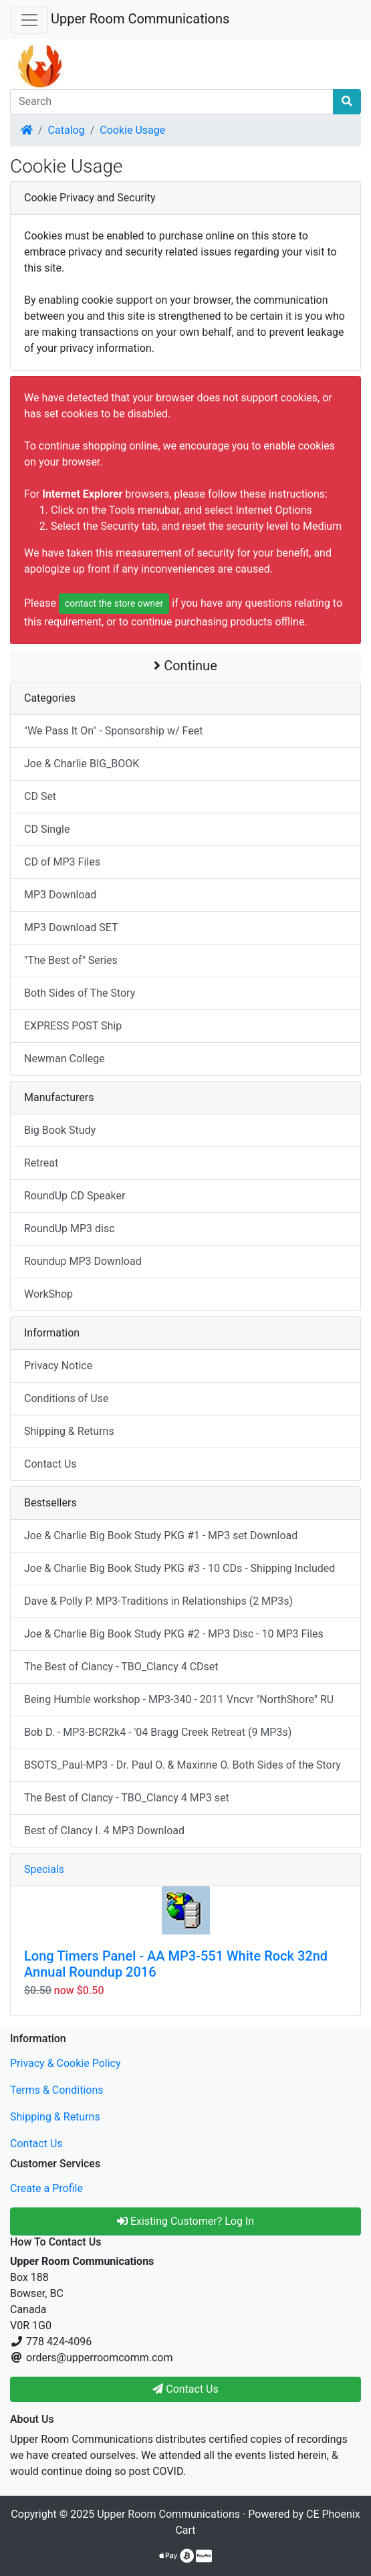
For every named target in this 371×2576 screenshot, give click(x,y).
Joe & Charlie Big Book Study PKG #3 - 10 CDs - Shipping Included (179, 1568)
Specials (44, 1869)
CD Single (47, 829)
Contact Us (50, 1464)
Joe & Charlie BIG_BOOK (81, 763)
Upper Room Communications (140, 19)
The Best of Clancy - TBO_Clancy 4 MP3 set (126, 1797)
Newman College (64, 1058)
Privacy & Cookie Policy (65, 2063)
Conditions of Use (66, 1398)
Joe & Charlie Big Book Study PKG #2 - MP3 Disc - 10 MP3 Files (174, 1633)
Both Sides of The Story (79, 993)
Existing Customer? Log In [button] (185, 2221)
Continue (185, 666)
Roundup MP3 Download (83, 1261)
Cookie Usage (132, 130)
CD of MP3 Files (62, 862)
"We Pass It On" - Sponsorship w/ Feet (113, 730)
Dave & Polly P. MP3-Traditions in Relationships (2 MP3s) (158, 1601)
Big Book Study (60, 1130)
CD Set (40, 796)
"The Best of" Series (71, 960)
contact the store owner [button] (114, 603)
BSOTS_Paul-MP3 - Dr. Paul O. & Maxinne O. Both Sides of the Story (182, 1765)
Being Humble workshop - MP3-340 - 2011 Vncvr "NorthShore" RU (179, 1699)
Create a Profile (46, 2188)
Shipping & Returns (69, 1431)
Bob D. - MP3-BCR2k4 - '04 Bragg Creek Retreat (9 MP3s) (157, 1732)
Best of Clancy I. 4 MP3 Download (104, 1830)
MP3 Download (60, 894)
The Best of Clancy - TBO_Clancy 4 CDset (121, 1666)
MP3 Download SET (71, 927)
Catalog (66, 130)
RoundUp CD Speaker (74, 1195)
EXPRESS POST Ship (73, 1025)
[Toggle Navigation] (29, 20)
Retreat (41, 1163)
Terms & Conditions (57, 2090)
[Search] (172, 101)
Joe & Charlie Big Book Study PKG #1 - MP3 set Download (160, 1535)
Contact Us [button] (185, 2389)
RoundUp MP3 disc (69, 1228)
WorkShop (48, 1294)
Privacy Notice (58, 1365)
